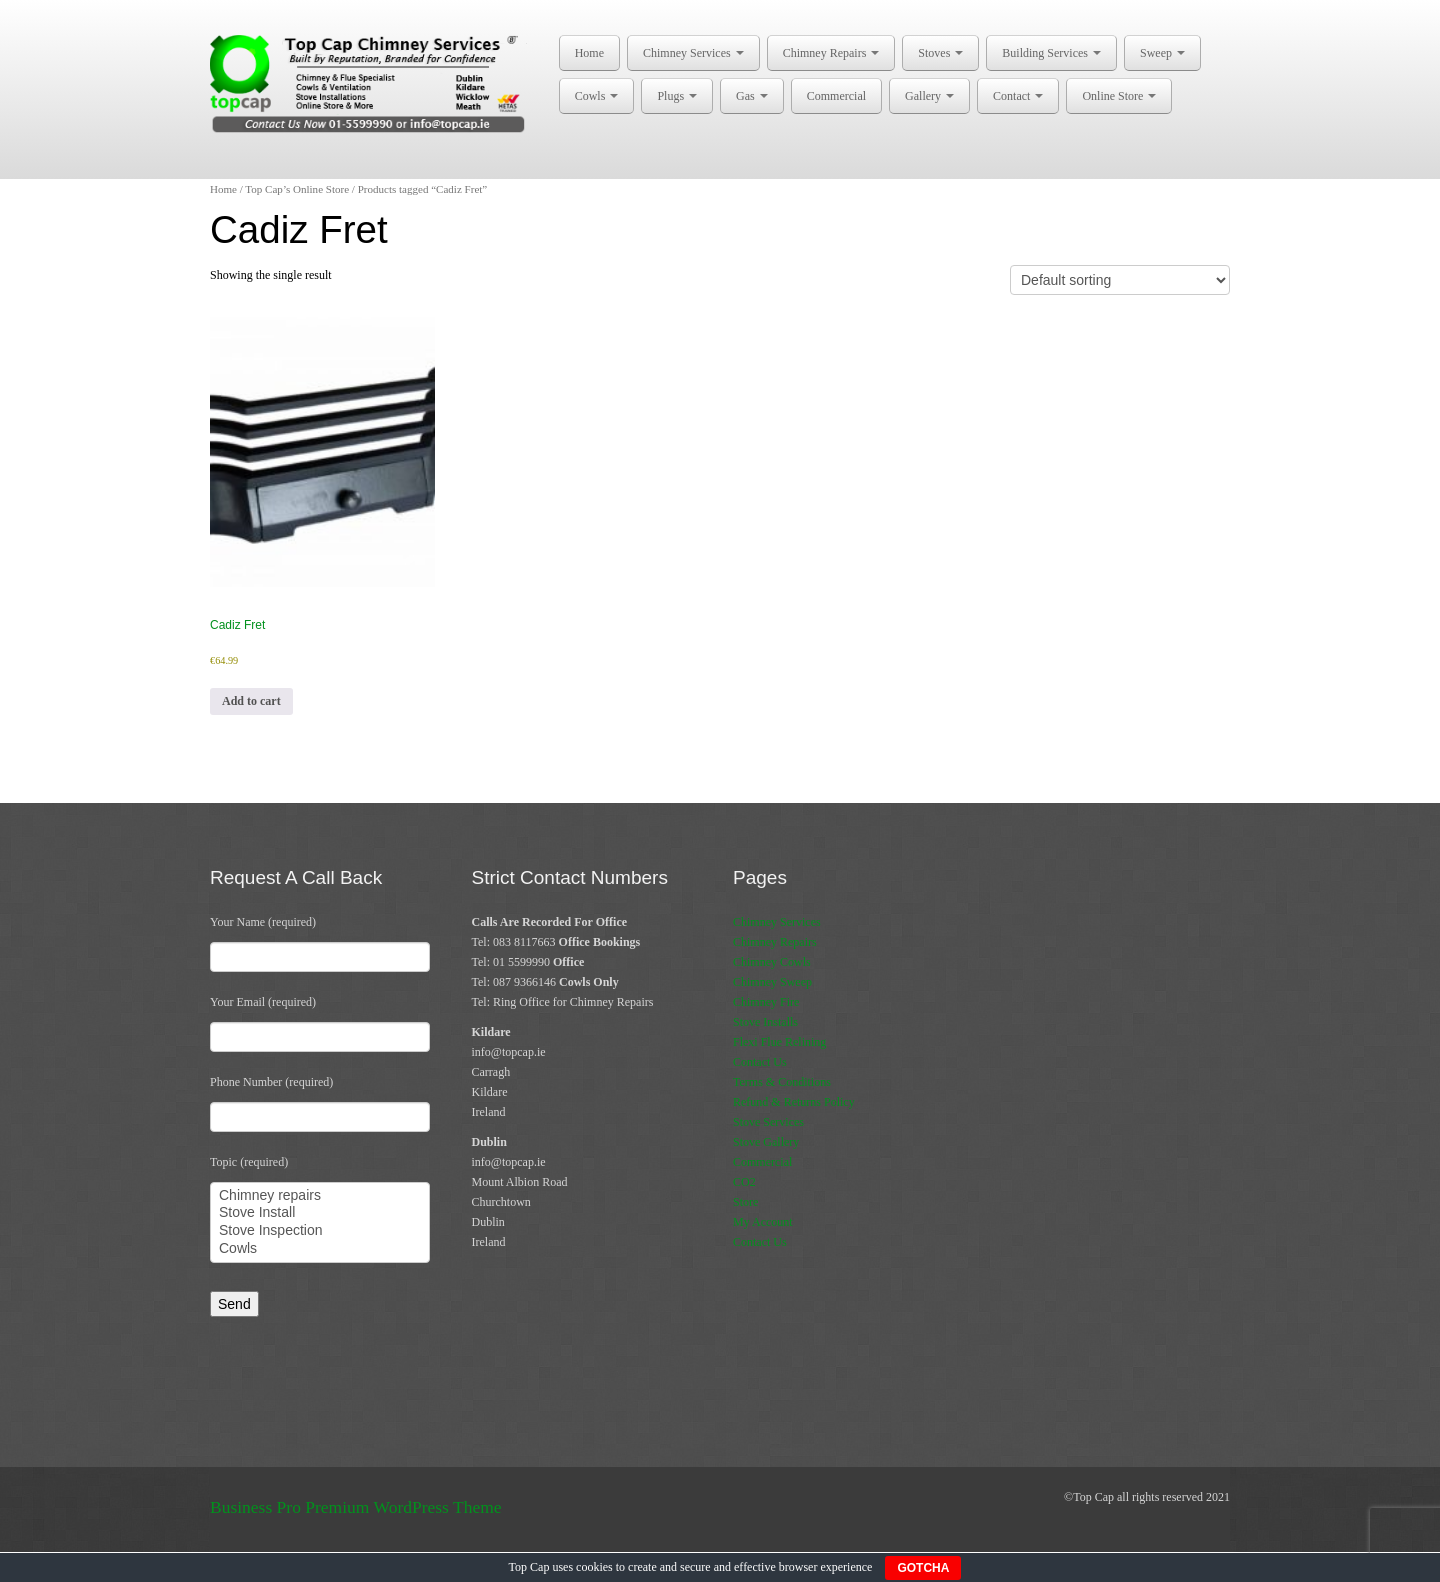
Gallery (929, 96)
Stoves (940, 53)
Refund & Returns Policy (794, 1102)
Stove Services (768, 1122)
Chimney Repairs (831, 53)
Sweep (1162, 53)
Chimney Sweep (772, 982)
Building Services (1051, 53)
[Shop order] (1120, 280)
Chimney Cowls (772, 962)
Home (589, 53)
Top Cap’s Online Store (297, 189)
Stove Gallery (766, 1142)
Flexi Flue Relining (779, 1042)
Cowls (597, 96)
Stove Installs (765, 1022)
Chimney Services (693, 53)
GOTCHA (923, 1568)
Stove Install (320, 1213)
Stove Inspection (320, 1231)
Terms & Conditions (782, 1082)
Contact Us (760, 1062)
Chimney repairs (320, 1196)
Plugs (677, 96)
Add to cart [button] (251, 701)
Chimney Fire (766, 1002)
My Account (763, 1222)
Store (745, 1202)
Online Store (1119, 96)
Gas (752, 96)
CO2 (744, 1182)
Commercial (836, 96)
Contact (1018, 96)
